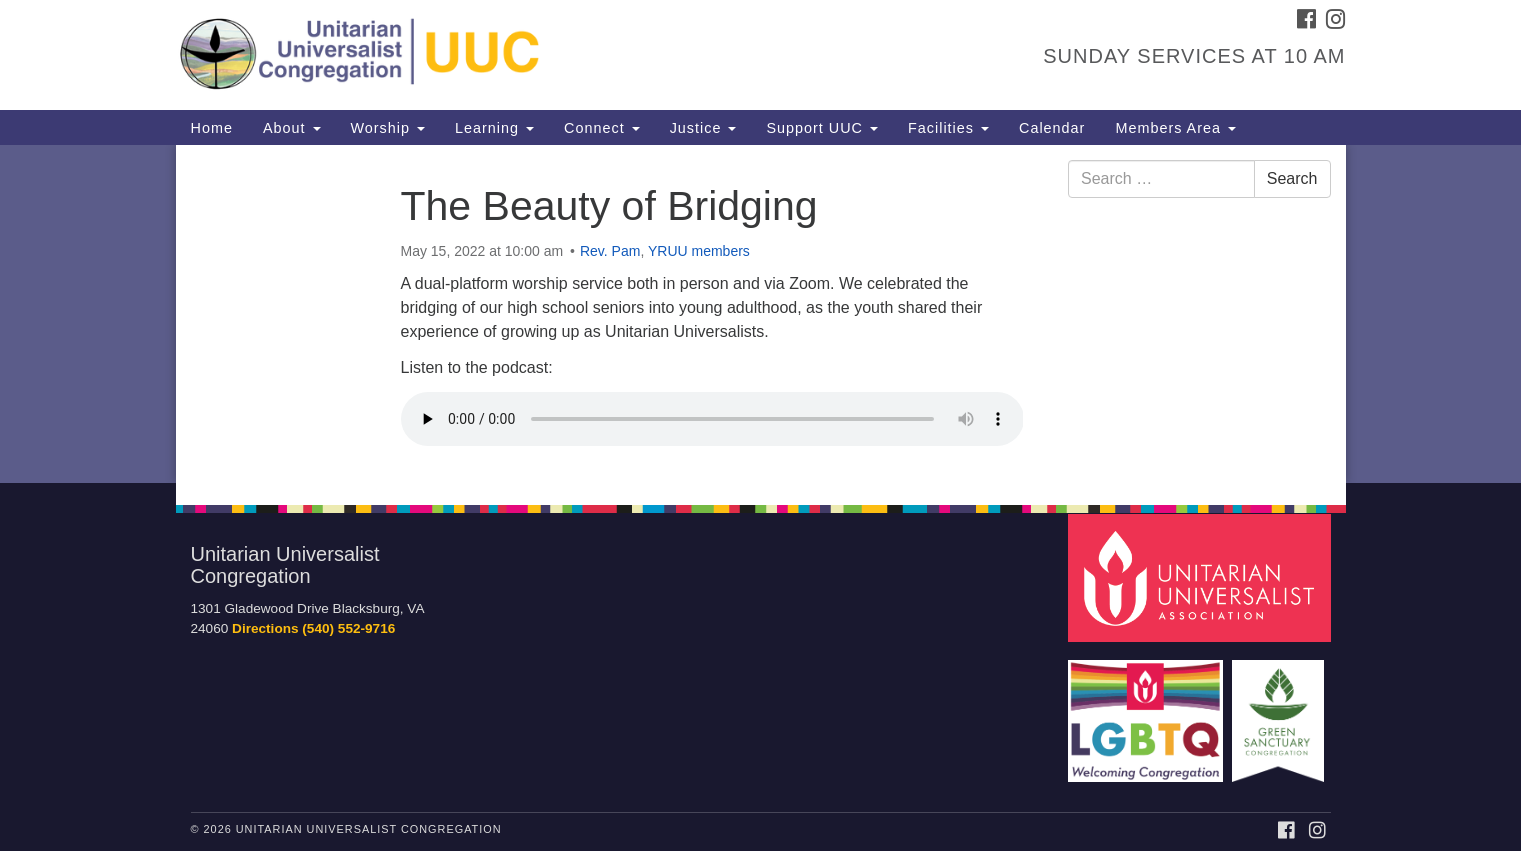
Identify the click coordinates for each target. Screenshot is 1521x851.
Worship (388, 128)
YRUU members (699, 251)
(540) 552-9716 (348, 628)
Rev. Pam (610, 251)
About (292, 128)
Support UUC (822, 128)
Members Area (1175, 128)
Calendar (1052, 128)
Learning (494, 128)
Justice (703, 128)
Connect (602, 128)
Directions (265, 628)
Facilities (948, 128)
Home (212, 128)
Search (1292, 178)
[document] (760, 314)
